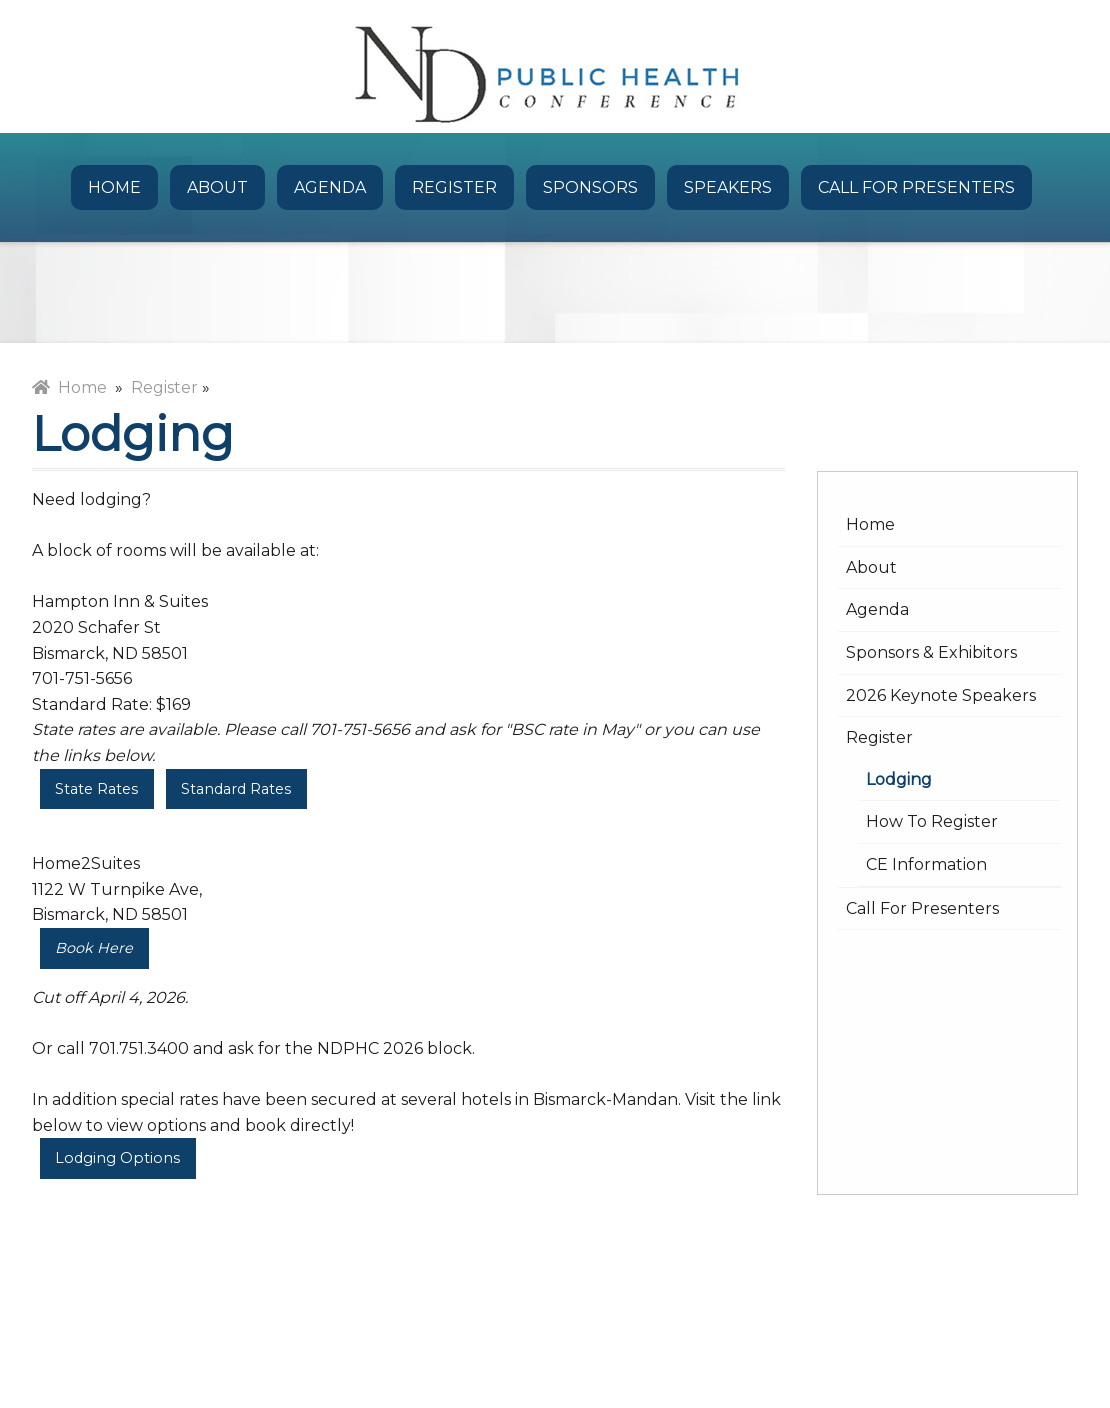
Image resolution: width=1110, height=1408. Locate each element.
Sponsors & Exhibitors (931, 652)
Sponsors (590, 187)
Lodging (899, 779)
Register (454, 187)
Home (114, 187)
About (217, 187)
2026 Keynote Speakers (941, 695)
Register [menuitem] (164, 387)
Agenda (330, 187)
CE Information (926, 864)
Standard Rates (236, 789)
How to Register (932, 821)
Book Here (94, 948)
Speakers (728, 187)
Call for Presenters (916, 187)
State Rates (96, 789)
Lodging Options (117, 1158)
